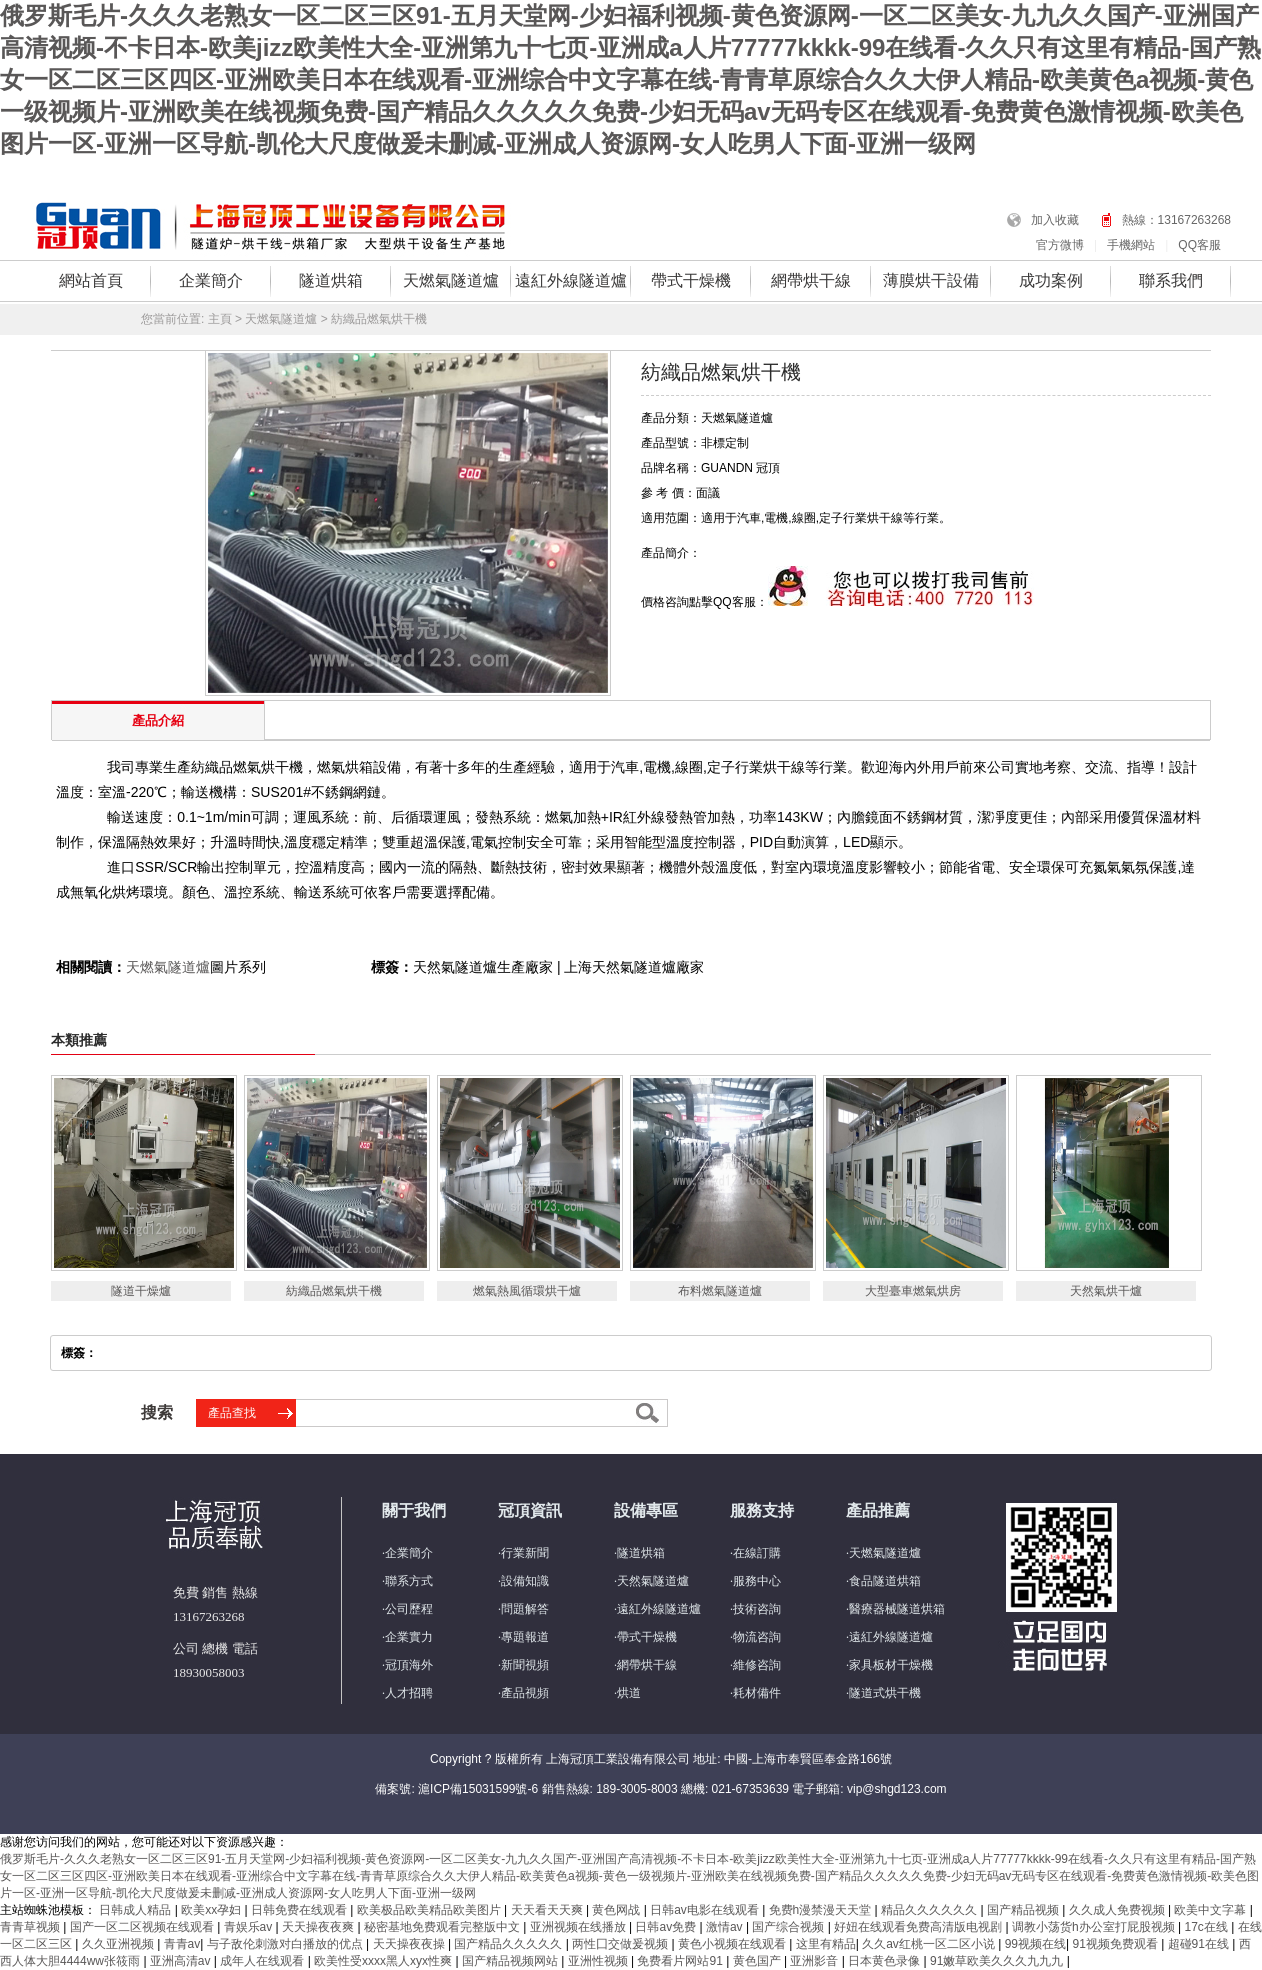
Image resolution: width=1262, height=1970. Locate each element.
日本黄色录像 (885, 1961)
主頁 (220, 319)
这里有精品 (826, 1944)
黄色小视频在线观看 (733, 1944)
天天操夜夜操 (410, 1944)
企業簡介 (211, 280)
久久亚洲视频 (119, 1944)
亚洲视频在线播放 (579, 1927)
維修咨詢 (757, 1665)
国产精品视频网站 (511, 1961)
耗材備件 (757, 1693)
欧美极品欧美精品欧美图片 (430, 1910)
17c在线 (1207, 1927)
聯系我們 (1171, 280)
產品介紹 (158, 720)
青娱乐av (250, 1927)
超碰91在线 (1200, 1944)
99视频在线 (1035, 1944)
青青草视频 (31, 1927)
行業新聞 (525, 1553)
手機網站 (1131, 245)
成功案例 (1051, 280)
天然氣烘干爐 (1106, 1291)
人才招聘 (409, 1693)
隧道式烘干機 (885, 1693)
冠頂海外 (409, 1665)
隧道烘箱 (331, 280)
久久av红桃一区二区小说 (930, 1944)
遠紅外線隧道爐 (571, 280)
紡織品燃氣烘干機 (334, 1291)
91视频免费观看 (1116, 1944)
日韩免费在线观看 (300, 1910)
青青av (182, 1944)
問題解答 (525, 1609)
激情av (726, 1927)
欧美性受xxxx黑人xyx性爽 (384, 1961)
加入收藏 (1055, 220)
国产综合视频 (789, 1927)
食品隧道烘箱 (885, 1581)
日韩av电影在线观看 (706, 1910)
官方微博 (1060, 245)
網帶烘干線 (811, 280)
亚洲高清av (182, 1961)
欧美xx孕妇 (212, 1910)
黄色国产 (758, 1961)
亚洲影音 (815, 1961)
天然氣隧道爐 (653, 1581)
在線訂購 (757, 1553)
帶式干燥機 (691, 280)
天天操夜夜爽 (319, 1927)
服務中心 (757, 1581)
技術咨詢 (757, 1609)
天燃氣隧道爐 (451, 280)
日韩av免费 (667, 1927)
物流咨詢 (757, 1637)
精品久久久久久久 (930, 1910)
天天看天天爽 (548, 1910)
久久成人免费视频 (1118, 1910)
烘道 (629, 1693)
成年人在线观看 (263, 1961)
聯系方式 (409, 1581)
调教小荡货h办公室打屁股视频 (1095, 1927)
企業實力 (409, 1637)
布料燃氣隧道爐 (720, 1291)
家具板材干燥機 (891, 1665)
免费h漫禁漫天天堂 (822, 1910)
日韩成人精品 (136, 1910)
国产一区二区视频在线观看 (143, 1927)
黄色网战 (617, 1910)
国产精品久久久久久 (509, 1944)
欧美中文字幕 (1211, 1910)
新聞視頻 (525, 1665)
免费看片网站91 (681, 1961)
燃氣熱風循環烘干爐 (527, 1291)
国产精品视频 (1024, 1910)
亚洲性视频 (599, 1961)
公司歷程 (409, 1609)
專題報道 (525, 1637)
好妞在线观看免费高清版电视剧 (919, 1927)
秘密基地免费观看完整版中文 (443, 1927)
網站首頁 (91, 280)
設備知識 (525, 1581)
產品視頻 (525, 1693)
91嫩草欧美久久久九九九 (998, 1961)
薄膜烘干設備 (931, 280)
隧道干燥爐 (141, 1291)
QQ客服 (1199, 245)
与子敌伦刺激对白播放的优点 (286, 1944)
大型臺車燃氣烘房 (913, 1291)
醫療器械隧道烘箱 (897, 1609)
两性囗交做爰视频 (621, 1944)
